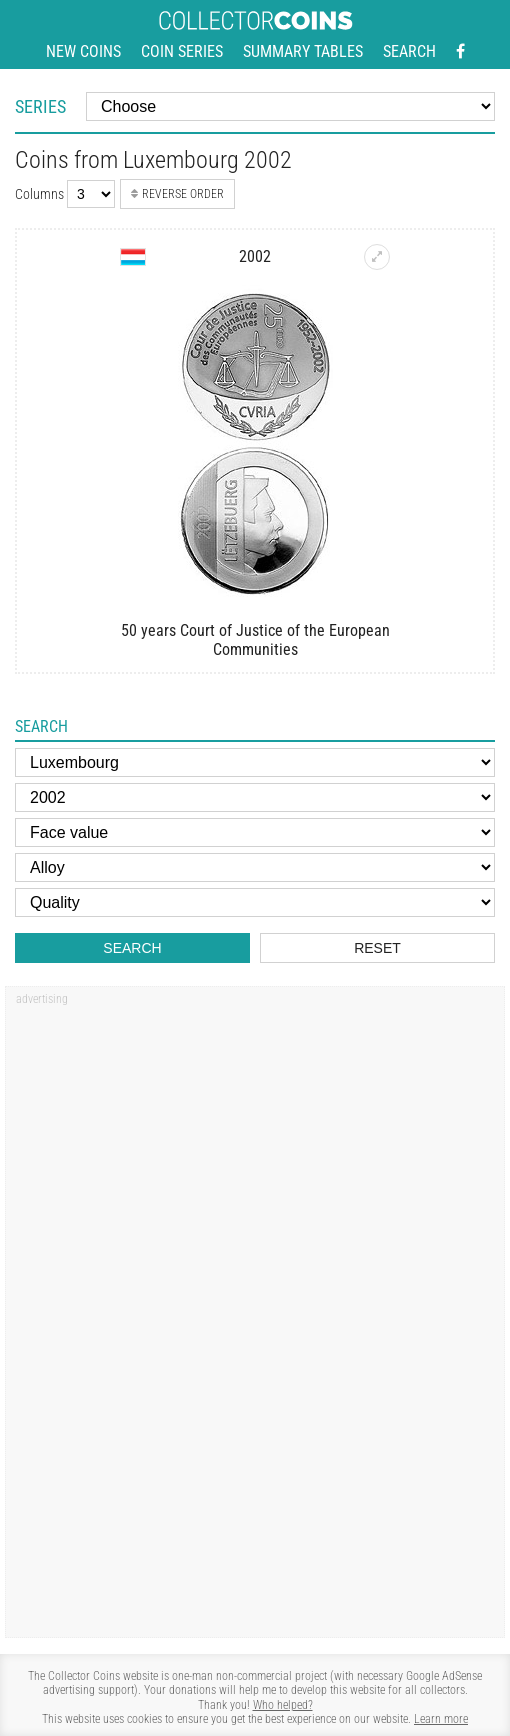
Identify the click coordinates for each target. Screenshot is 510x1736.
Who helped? (283, 1705)
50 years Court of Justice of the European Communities (255, 640)
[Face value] (255, 832)
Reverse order (177, 194)
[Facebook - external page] (460, 52)
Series (40, 106)
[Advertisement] (130, 1321)
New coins (83, 51)
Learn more (441, 1719)
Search (409, 51)
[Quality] (255, 902)
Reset (377, 948)
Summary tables (303, 51)
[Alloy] (255, 867)
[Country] (255, 762)
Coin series (182, 51)
